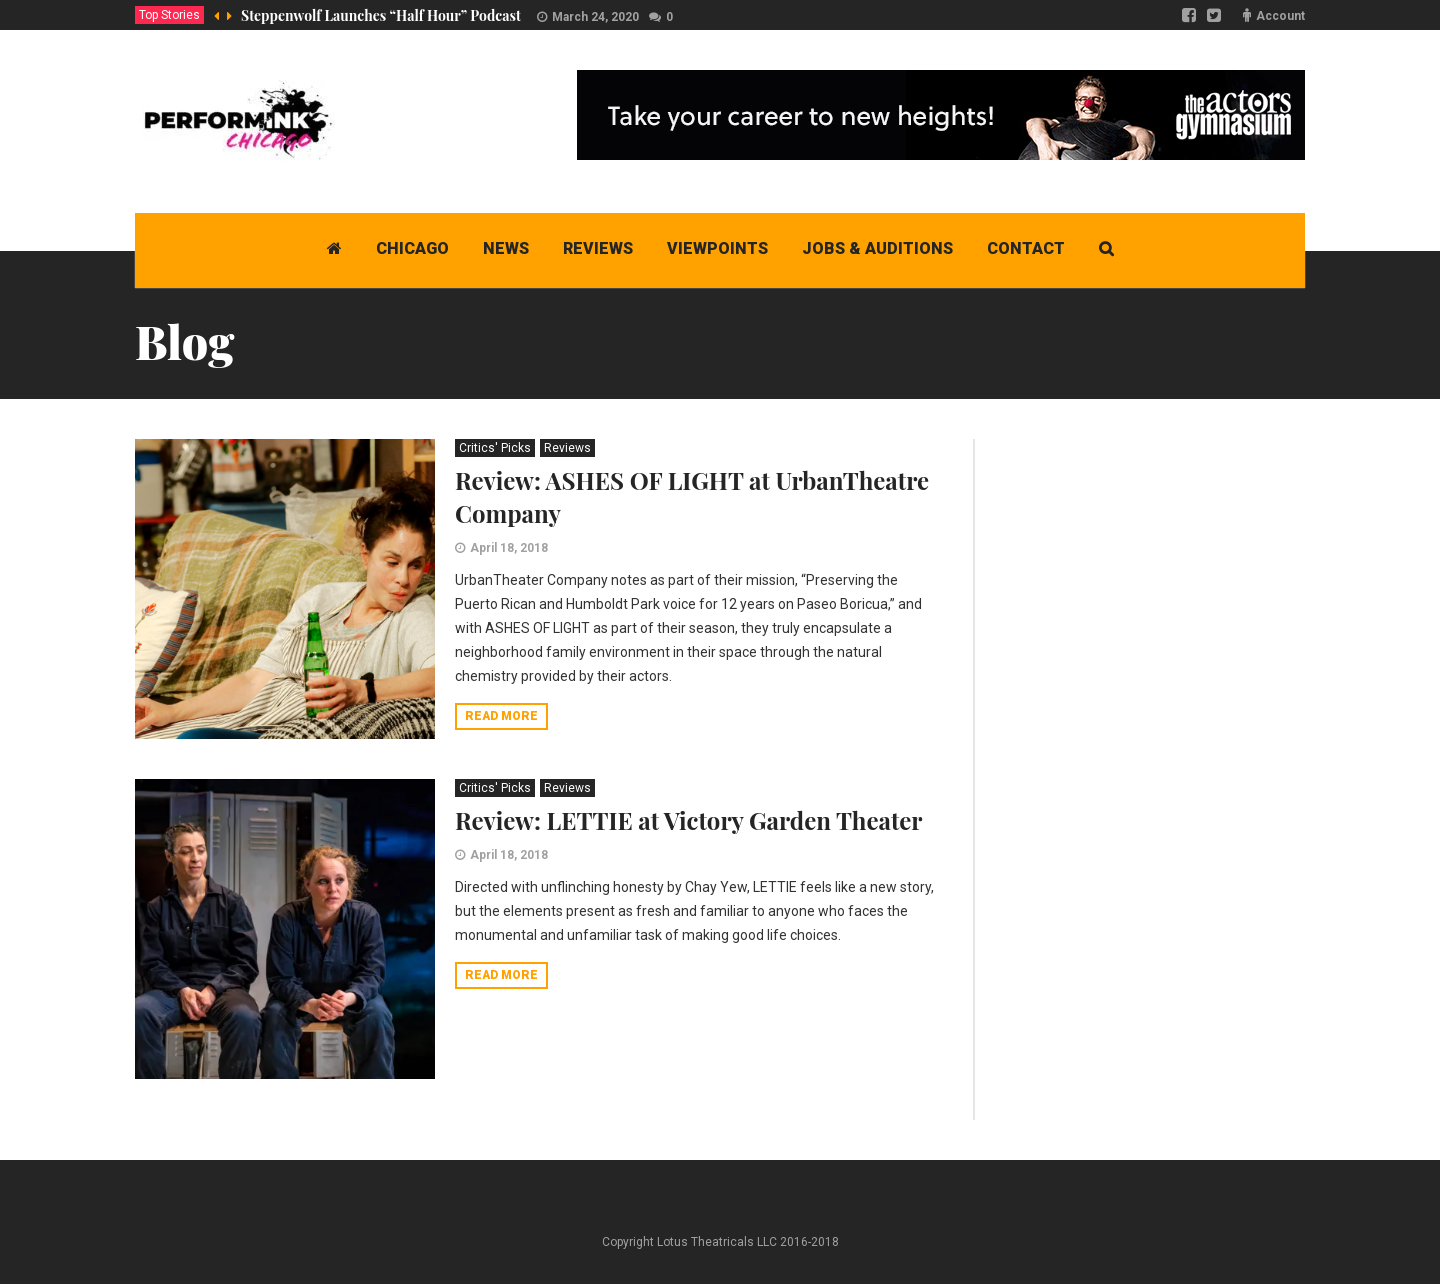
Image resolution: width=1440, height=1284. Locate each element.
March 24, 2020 (595, 17)
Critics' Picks (495, 448)
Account (1280, 16)
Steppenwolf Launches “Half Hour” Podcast (381, 15)
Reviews (567, 448)
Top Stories (169, 15)
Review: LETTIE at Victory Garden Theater (688, 820)
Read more (501, 716)
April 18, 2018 (509, 548)
